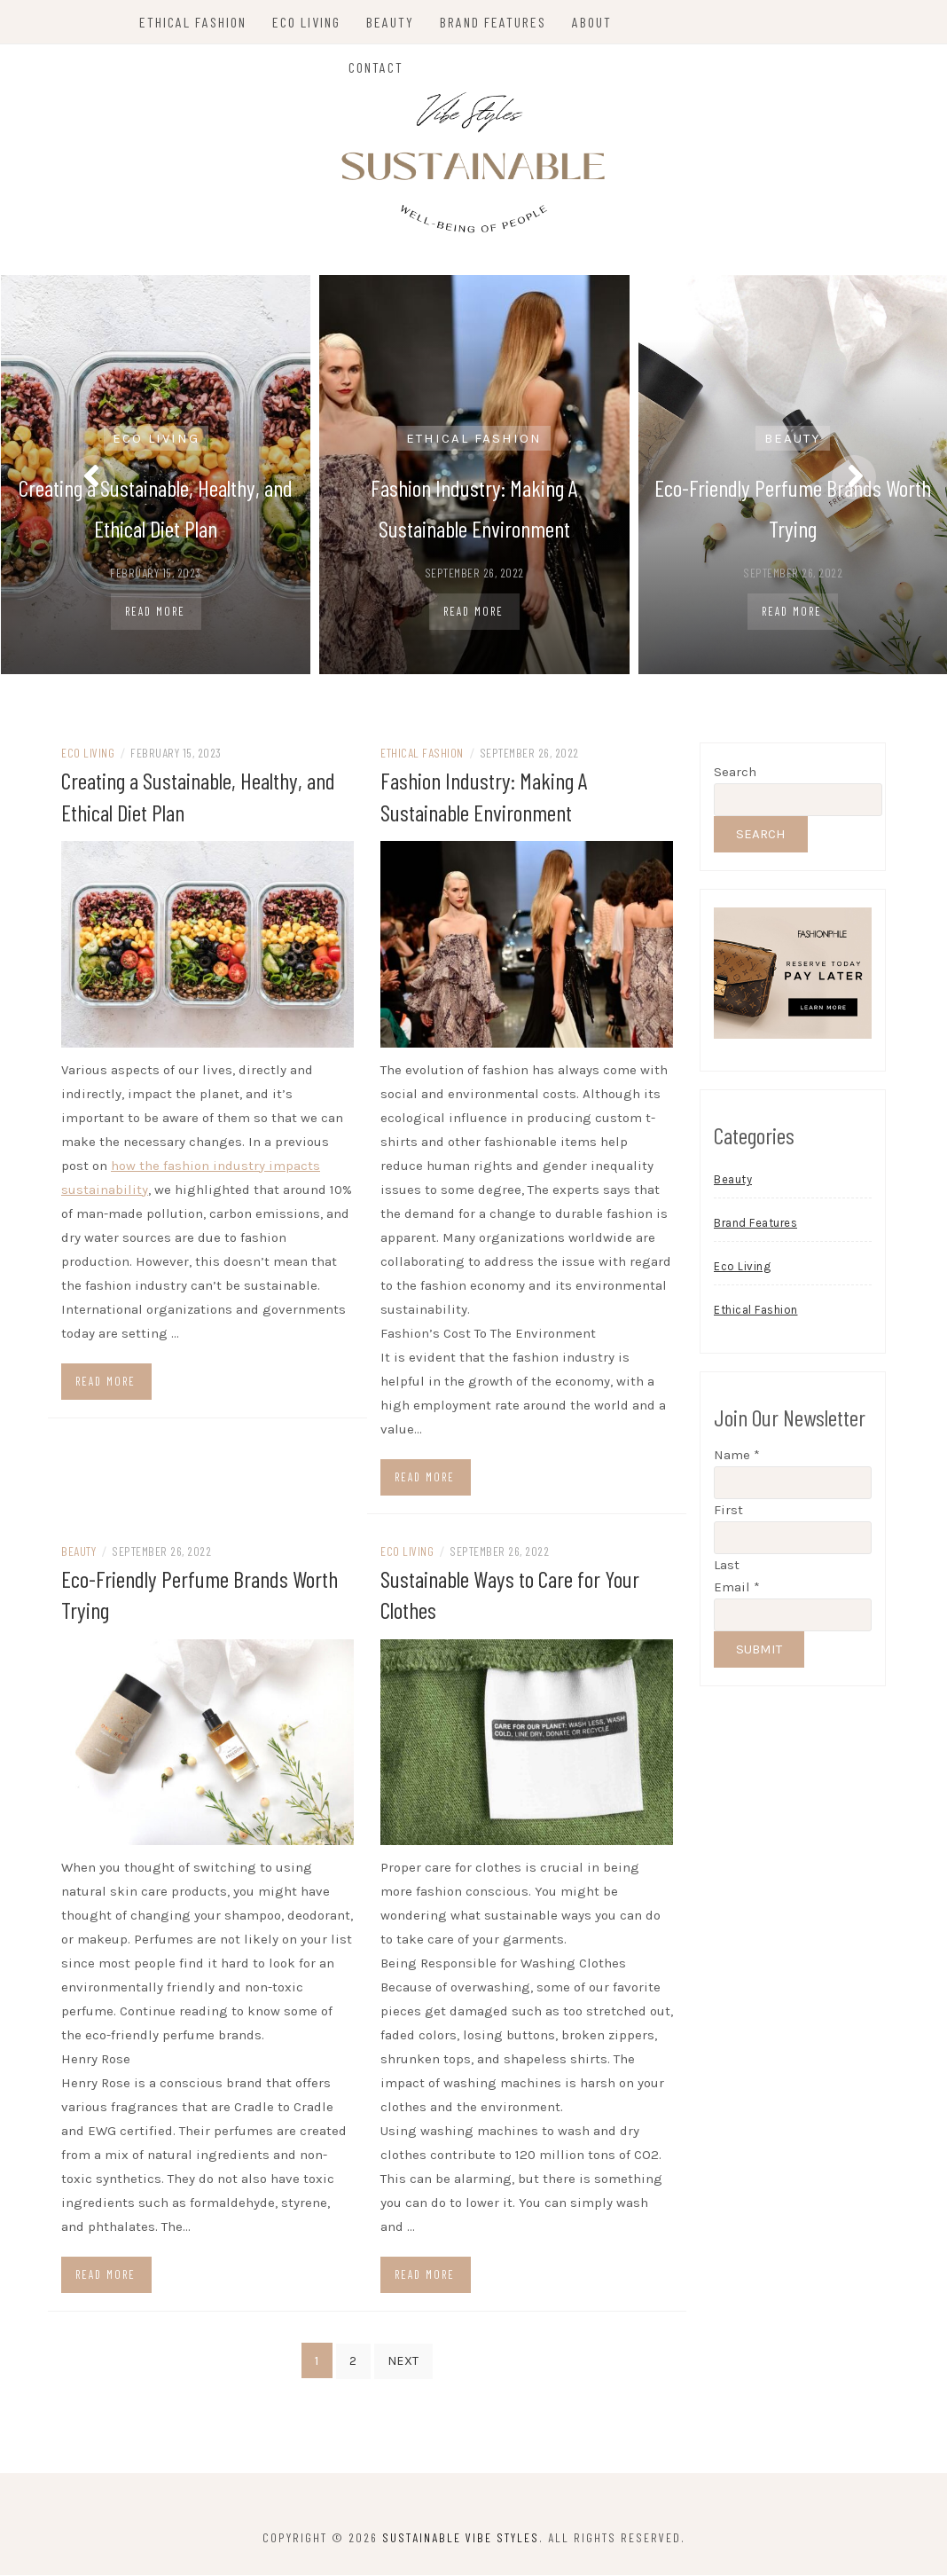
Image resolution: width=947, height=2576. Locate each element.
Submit (759, 1653)
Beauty (392, 21)
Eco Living (308, 21)
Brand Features (495, 21)
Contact (376, 67)
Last (727, 1568)
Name (737, 1458)
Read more (105, 1383)
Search (735, 774)
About (594, 21)
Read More (155, 611)
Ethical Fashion (194, 21)
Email (737, 1590)
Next (403, 2361)
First (728, 1513)
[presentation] (93, 477)
